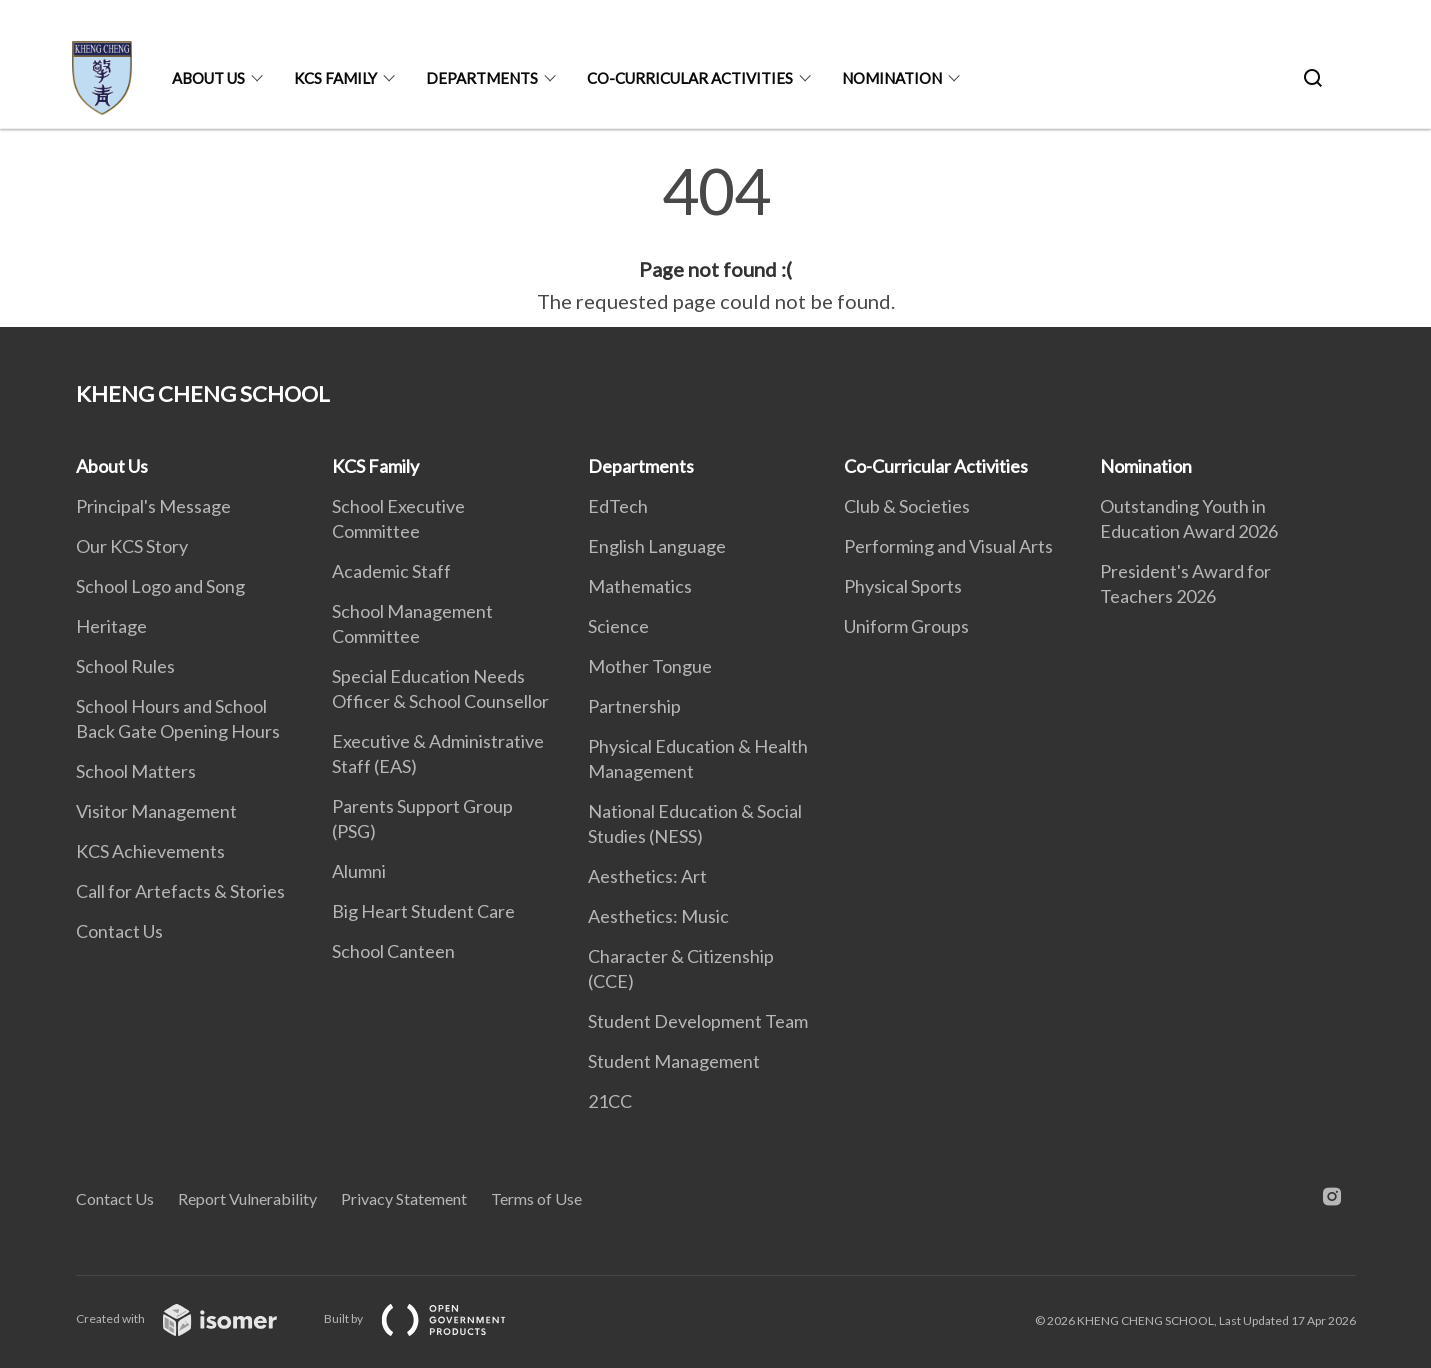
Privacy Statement (404, 1198)
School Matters (136, 771)
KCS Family (335, 78)
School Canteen (393, 951)
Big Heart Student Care (423, 911)
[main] (715, 238)
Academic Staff (391, 571)
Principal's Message (153, 506)
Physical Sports (903, 586)
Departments (482, 78)
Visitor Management (156, 811)
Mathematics (640, 586)
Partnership (634, 706)
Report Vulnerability (247, 1198)
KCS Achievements (150, 851)
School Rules (125, 666)
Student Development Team (698, 1021)
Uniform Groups (906, 626)
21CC (610, 1101)
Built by (431, 1318)
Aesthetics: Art (647, 876)
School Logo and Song (160, 586)
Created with (192, 1318)
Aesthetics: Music (658, 916)
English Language (657, 546)
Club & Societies (907, 506)
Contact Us (119, 931)
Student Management (674, 1061)
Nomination (892, 78)
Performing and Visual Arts (948, 546)
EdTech (618, 506)
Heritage (111, 626)
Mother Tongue (650, 666)
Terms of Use (536, 1198)
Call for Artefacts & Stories (180, 891)
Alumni (359, 871)
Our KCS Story (132, 546)
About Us (208, 78)
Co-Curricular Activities (690, 78)
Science (618, 626)
